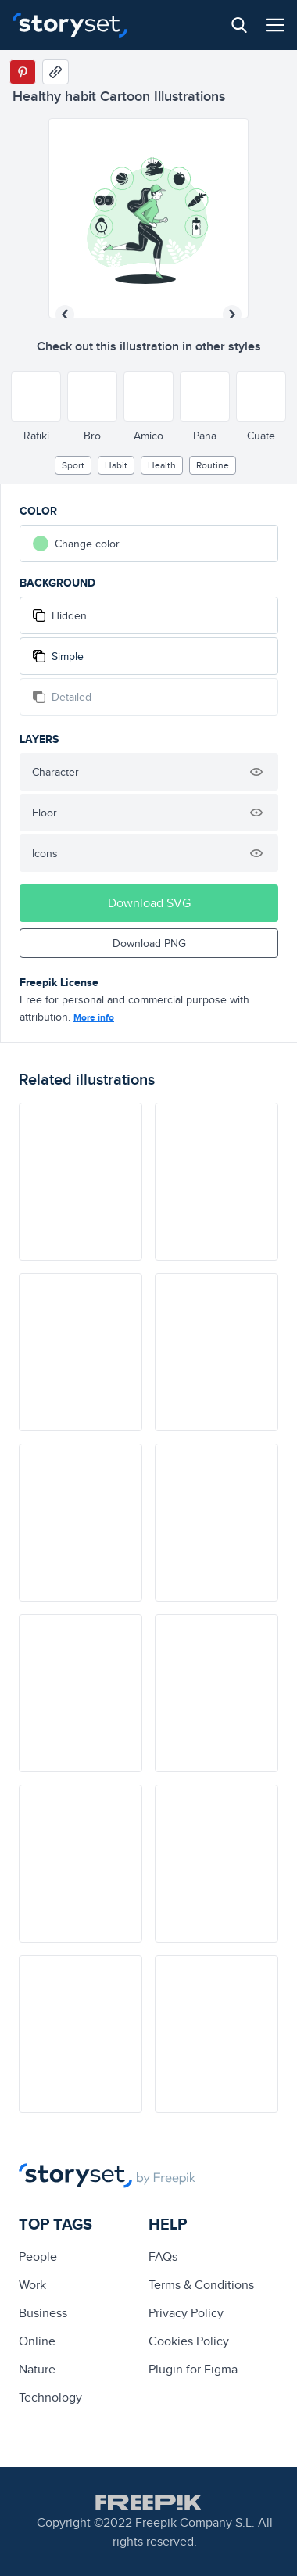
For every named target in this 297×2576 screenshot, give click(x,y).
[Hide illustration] (256, 771)
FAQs (162, 2257)
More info (93, 1017)
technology (50, 2397)
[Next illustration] (232, 314)
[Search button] (239, 25)
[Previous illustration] (64, 314)
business (43, 2313)
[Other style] (36, 396)
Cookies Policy (188, 2341)
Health (162, 465)
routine (212, 465)
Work (32, 2285)
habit (116, 465)
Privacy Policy (186, 2313)
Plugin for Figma (193, 2369)
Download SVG (149, 903)
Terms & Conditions (201, 2285)
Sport (73, 465)
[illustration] (80, 1182)
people (38, 2257)
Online (37, 2341)
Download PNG (149, 943)
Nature (37, 2369)
